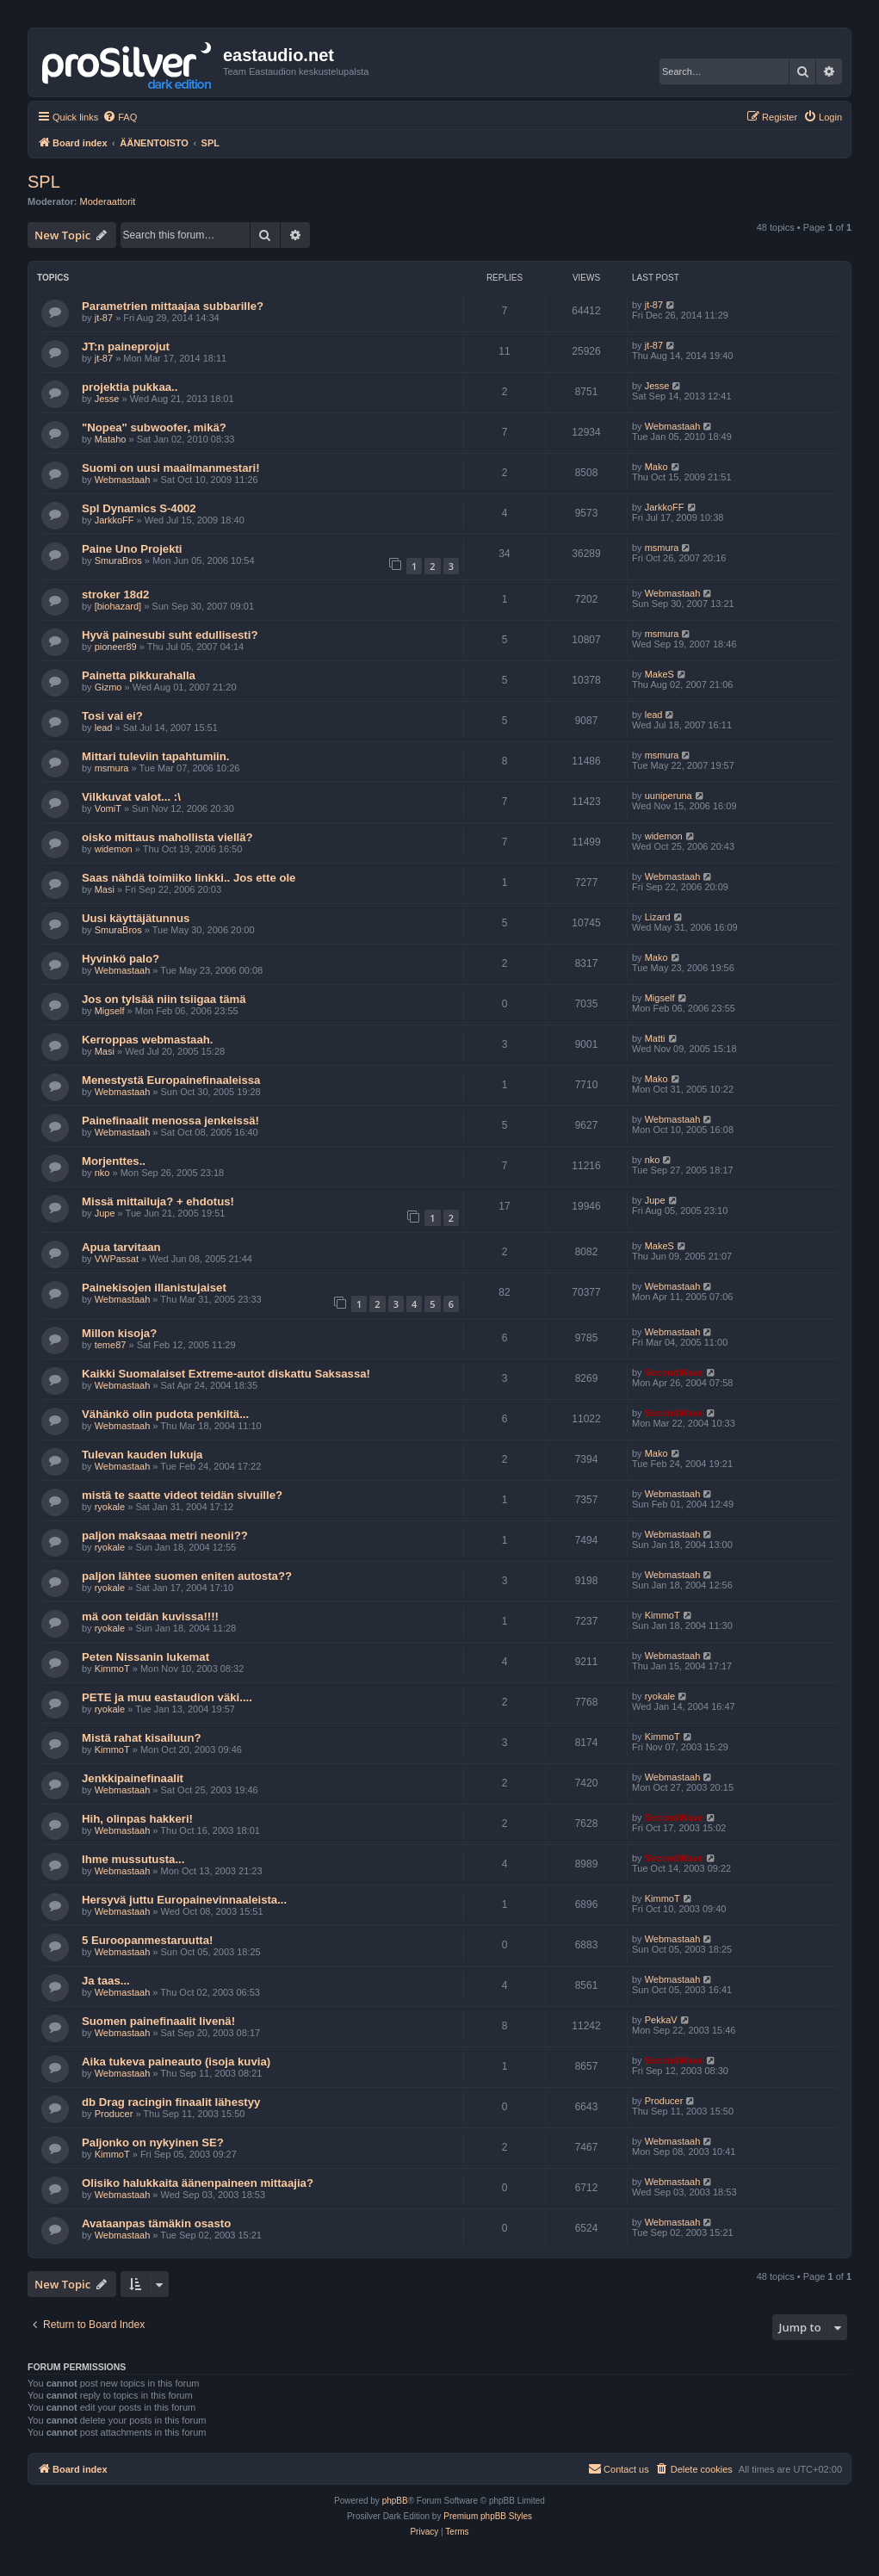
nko (102, 1172)
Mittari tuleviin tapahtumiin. (155, 756)
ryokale (110, 1507)
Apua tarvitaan (121, 1247)
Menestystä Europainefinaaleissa (171, 1080)
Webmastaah (673, 426)
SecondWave (674, 1372)
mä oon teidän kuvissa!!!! (150, 1616)
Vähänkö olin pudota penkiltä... (165, 1414)
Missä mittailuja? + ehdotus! (158, 1201)
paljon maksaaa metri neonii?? (165, 1535)
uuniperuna (668, 795)
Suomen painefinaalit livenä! (158, 2021)
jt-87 (104, 318)
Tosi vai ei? (112, 715)
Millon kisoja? (119, 1333)
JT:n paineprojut (126, 346)
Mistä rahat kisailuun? (141, 1737)
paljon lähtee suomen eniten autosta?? (187, 1576)
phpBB (395, 2500)
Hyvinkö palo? (120, 958)
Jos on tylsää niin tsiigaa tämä (164, 999)
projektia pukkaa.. (129, 387)
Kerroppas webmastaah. (147, 1039)
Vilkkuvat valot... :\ (131, 796)
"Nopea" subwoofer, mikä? (154, 427)
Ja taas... (106, 1980)
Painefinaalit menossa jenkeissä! (170, 1120)
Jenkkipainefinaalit (132, 1778)
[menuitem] (119, 117)
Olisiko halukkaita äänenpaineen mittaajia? (197, 2183)
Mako (656, 466)
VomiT (108, 808)
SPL (44, 181)
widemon (114, 849)
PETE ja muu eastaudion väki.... (167, 1697)
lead (104, 727)
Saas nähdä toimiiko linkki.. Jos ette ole (188, 877)
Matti (655, 1038)
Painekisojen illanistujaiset (154, 1287)
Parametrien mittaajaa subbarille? (172, 306)
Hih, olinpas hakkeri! (137, 1818)
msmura (662, 547)
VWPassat (117, 1259)
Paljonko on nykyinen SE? (153, 2142)
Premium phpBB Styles (487, 2516)
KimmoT (662, 1615)
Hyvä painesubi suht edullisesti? (169, 635)
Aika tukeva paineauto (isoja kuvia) (176, 2061)
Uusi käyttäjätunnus (135, 918)
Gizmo (108, 687)
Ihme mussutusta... (133, 1859)
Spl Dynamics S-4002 (139, 508)
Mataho (111, 439)
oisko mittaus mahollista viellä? (167, 837)
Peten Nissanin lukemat (145, 1656)
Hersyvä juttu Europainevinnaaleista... (184, 1899)
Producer (114, 2113)
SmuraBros (118, 560)
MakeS (659, 674)
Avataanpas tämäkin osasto (156, 2223)
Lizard (658, 917)
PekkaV (661, 2020)
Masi (105, 889)
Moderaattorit (108, 201)
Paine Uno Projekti (132, 548)
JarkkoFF (114, 520)
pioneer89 (116, 646)
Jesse (107, 398)
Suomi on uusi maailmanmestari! (171, 467)
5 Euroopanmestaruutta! (147, 1940)
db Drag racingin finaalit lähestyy (171, 2102)
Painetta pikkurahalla (138, 675)
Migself (110, 1011)
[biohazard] (118, 606)
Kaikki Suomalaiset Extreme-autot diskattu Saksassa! (226, 1373)
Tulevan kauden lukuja (142, 1454)
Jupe (105, 1213)
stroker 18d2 (115, 594)
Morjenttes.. (113, 1161)
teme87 (111, 1345)
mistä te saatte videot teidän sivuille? (182, 1495)
